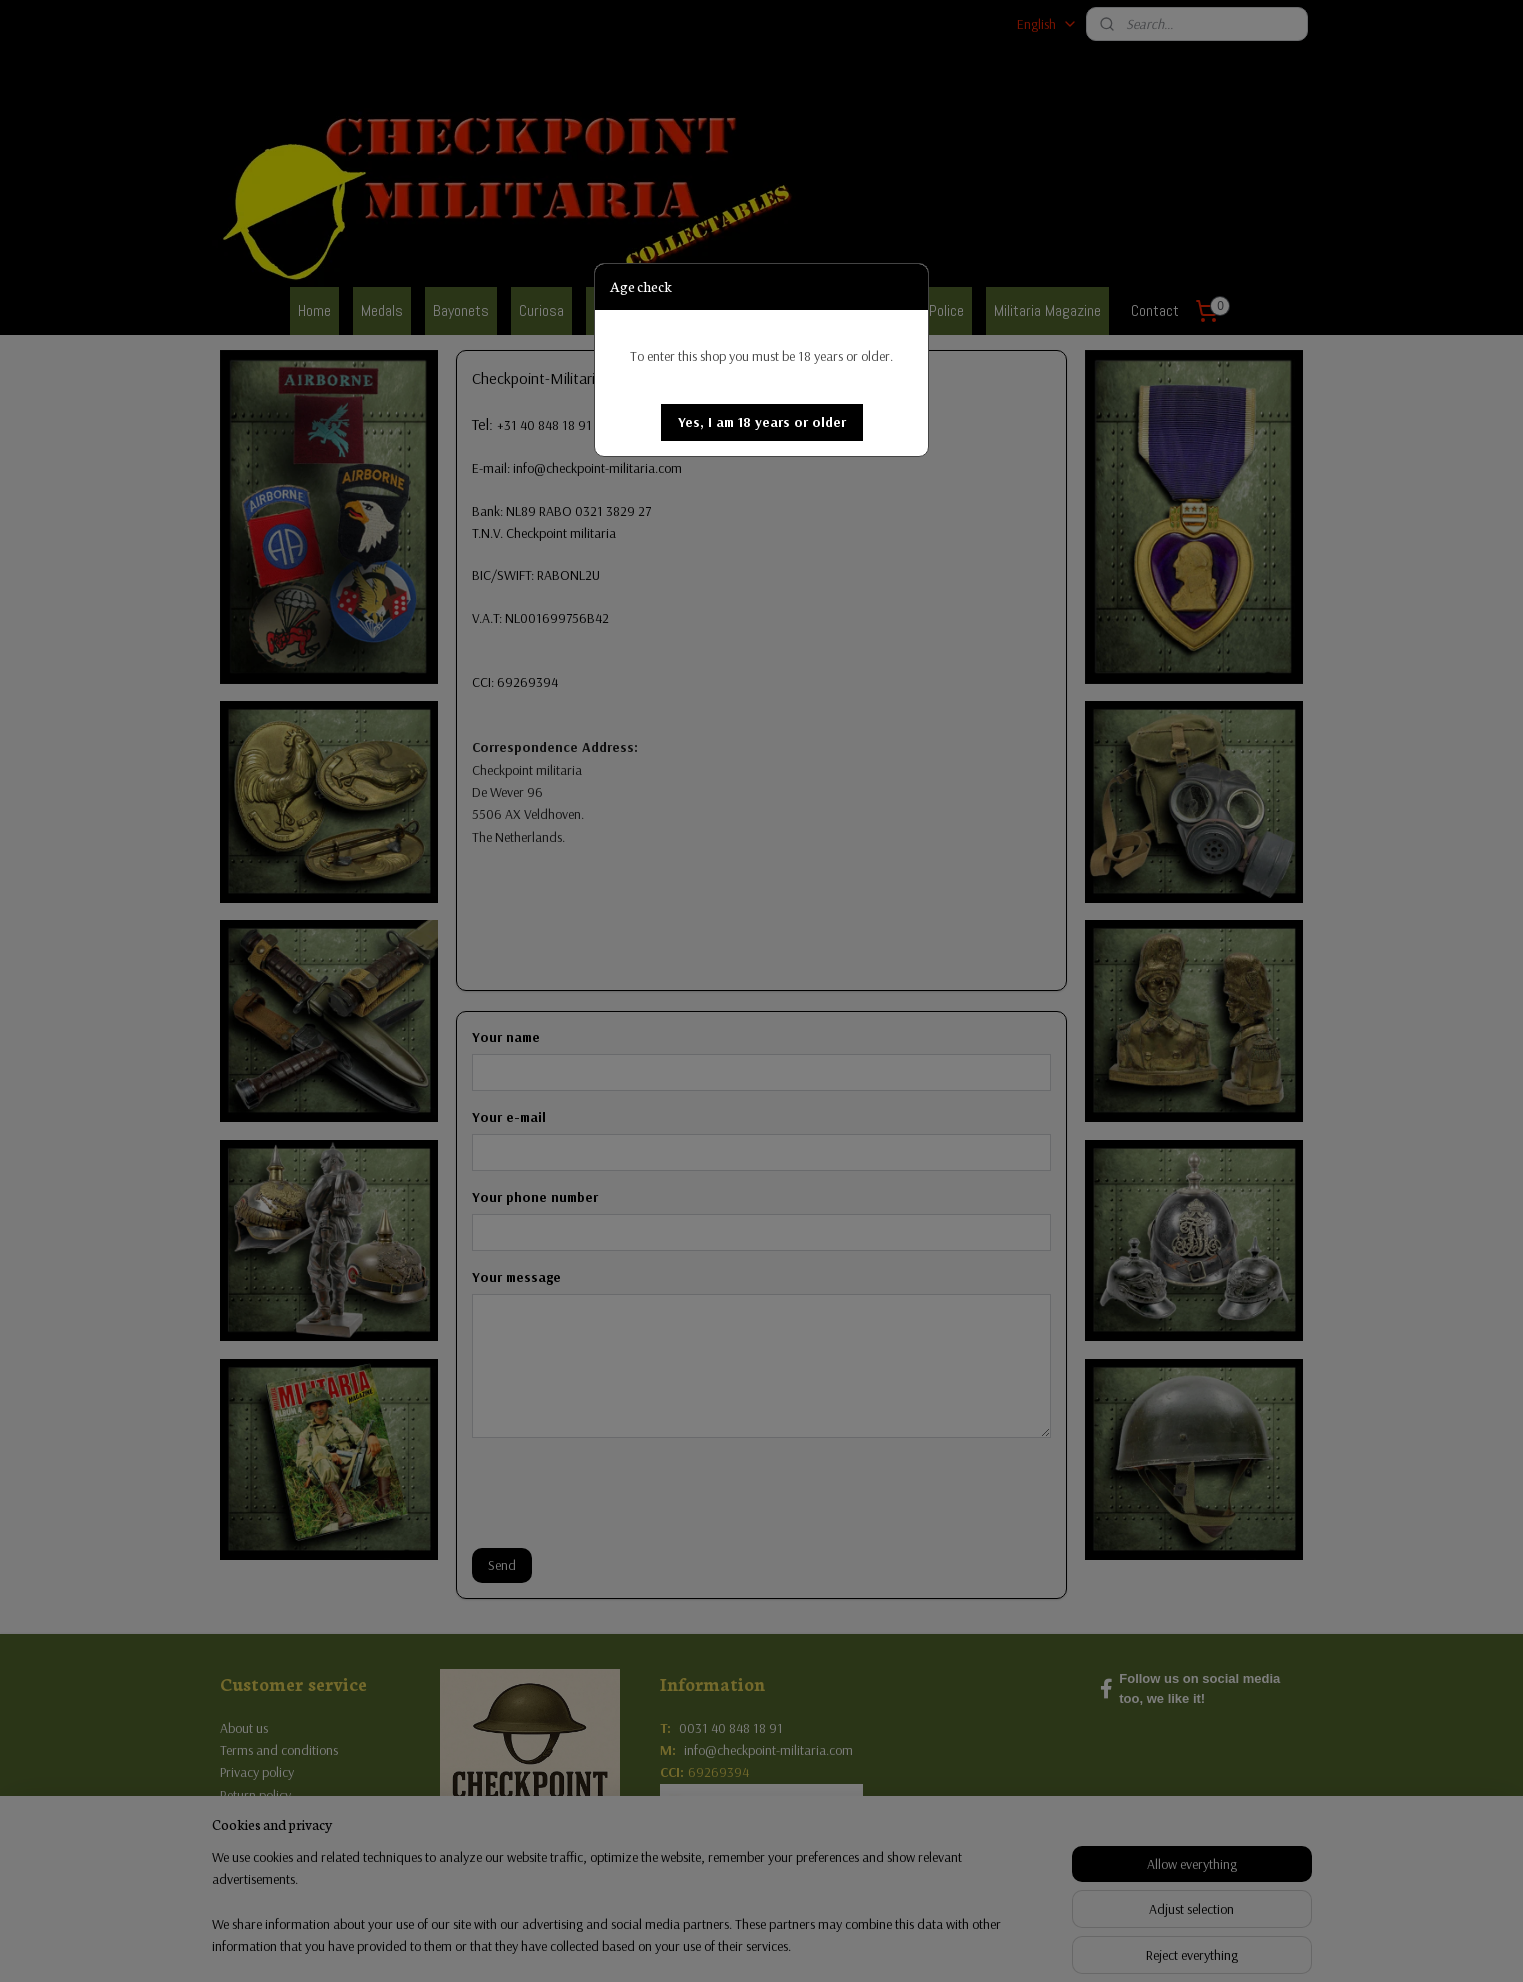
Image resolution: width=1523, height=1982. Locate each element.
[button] (762, 422)
